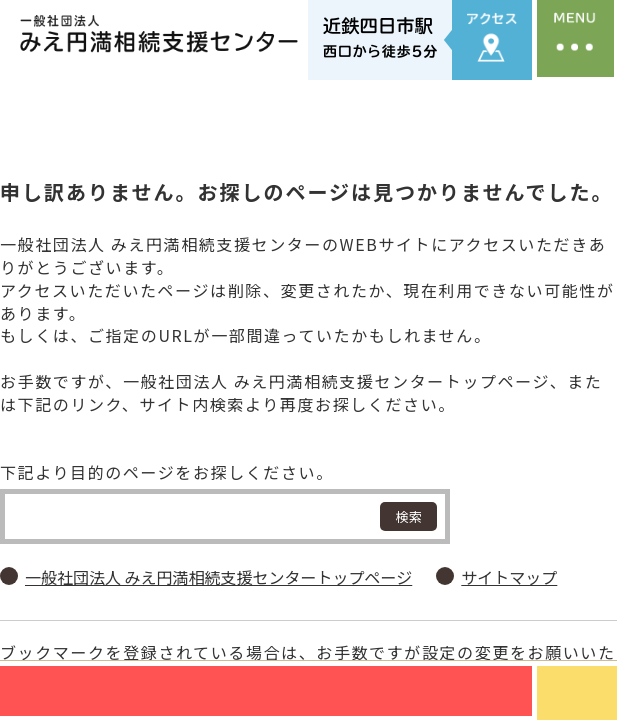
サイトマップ (509, 562)
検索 (408, 501)
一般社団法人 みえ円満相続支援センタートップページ (218, 562)
